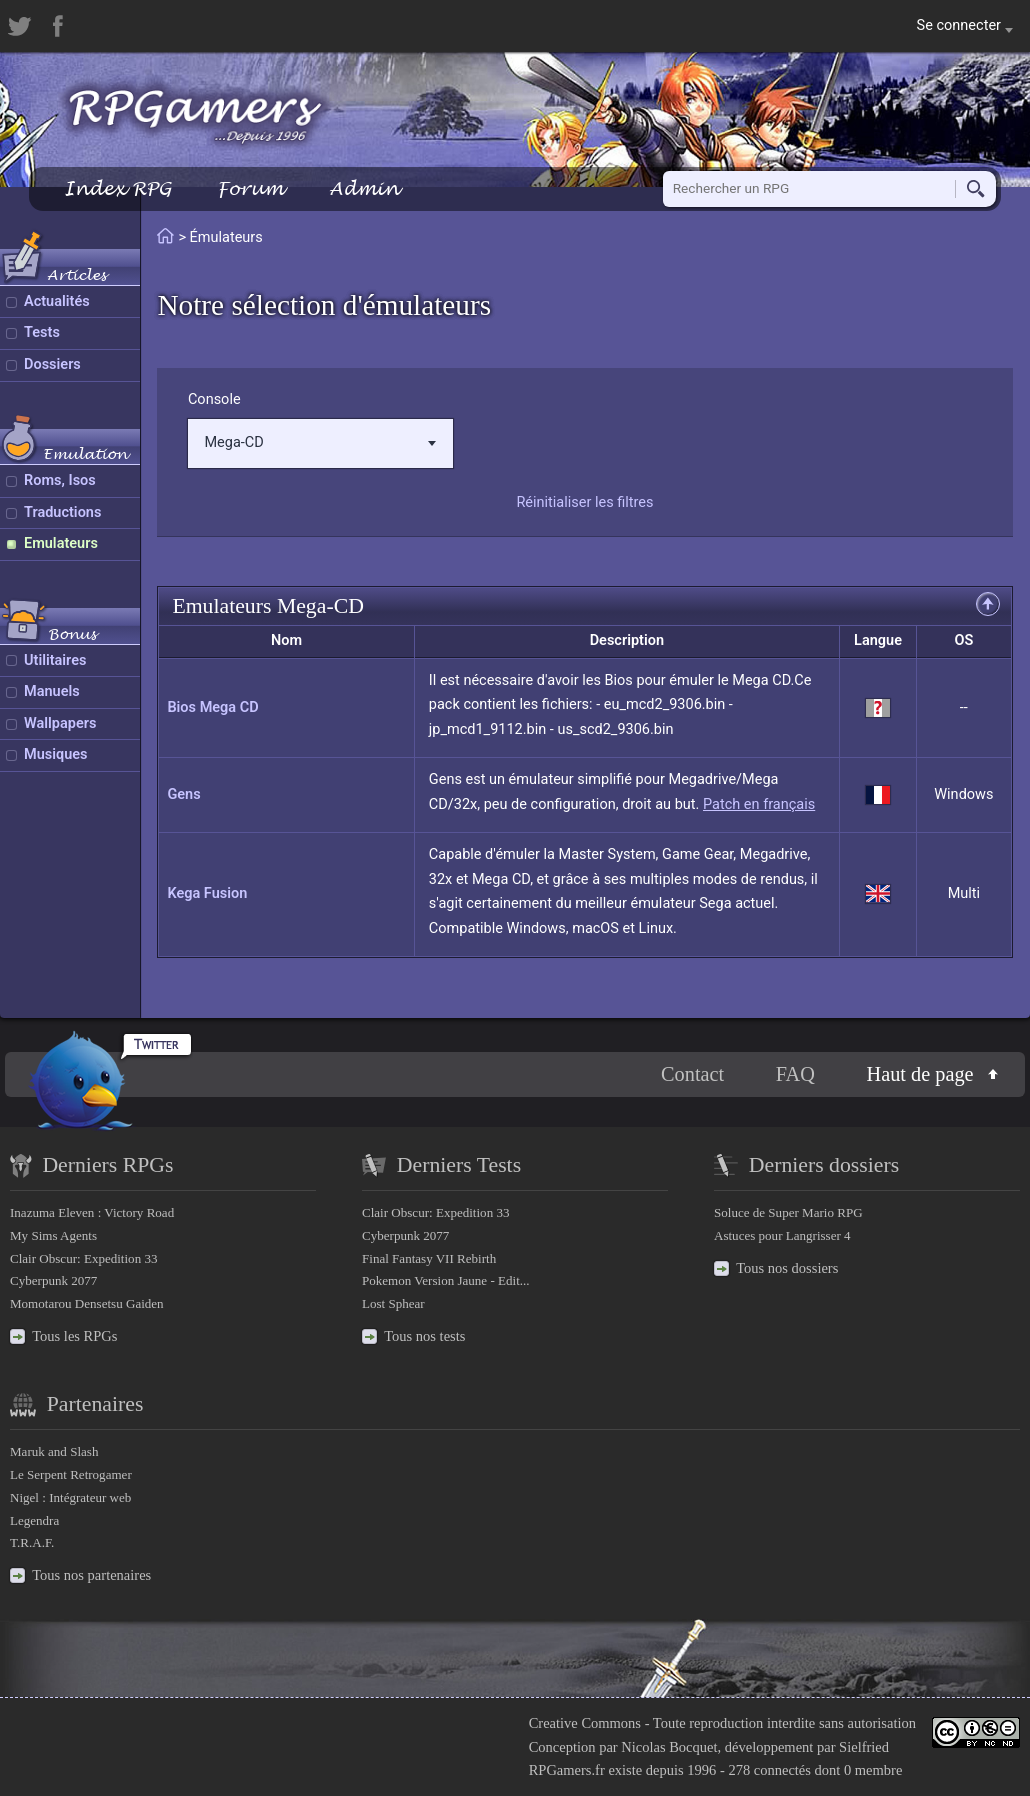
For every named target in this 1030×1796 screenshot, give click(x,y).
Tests (42, 332)
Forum (250, 188)
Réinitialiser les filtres (584, 502)
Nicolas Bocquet (669, 1747)
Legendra (34, 1520)
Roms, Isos (60, 480)
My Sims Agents (53, 1235)
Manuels (52, 691)
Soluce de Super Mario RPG (788, 1212)
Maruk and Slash (54, 1451)
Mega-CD (320, 442)
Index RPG (117, 188)
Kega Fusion (207, 893)
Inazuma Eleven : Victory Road (92, 1212)
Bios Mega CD (212, 707)
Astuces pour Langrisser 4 (782, 1235)
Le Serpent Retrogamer (71, 1474)
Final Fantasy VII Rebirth (429, 1258)
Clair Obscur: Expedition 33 (83, 1258)
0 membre (873, 1770)
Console (214, 399)
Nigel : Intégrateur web (70, 1497)
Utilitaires (55, 660)
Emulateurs (61, 543)
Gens (183, 794)
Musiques (56, 754)
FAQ (795, 1074)
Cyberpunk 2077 (53, 1280)
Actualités (57, 301)
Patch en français (759, 804)
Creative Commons (585, 1723)
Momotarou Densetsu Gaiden (87, 1303)
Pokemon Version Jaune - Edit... (446, 1280)
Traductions (62, 512)
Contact (692, 1074)
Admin (364, 188)
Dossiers (52, 364)
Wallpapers (60, 723)
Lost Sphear (393, 1303)
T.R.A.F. (32, 1542)
